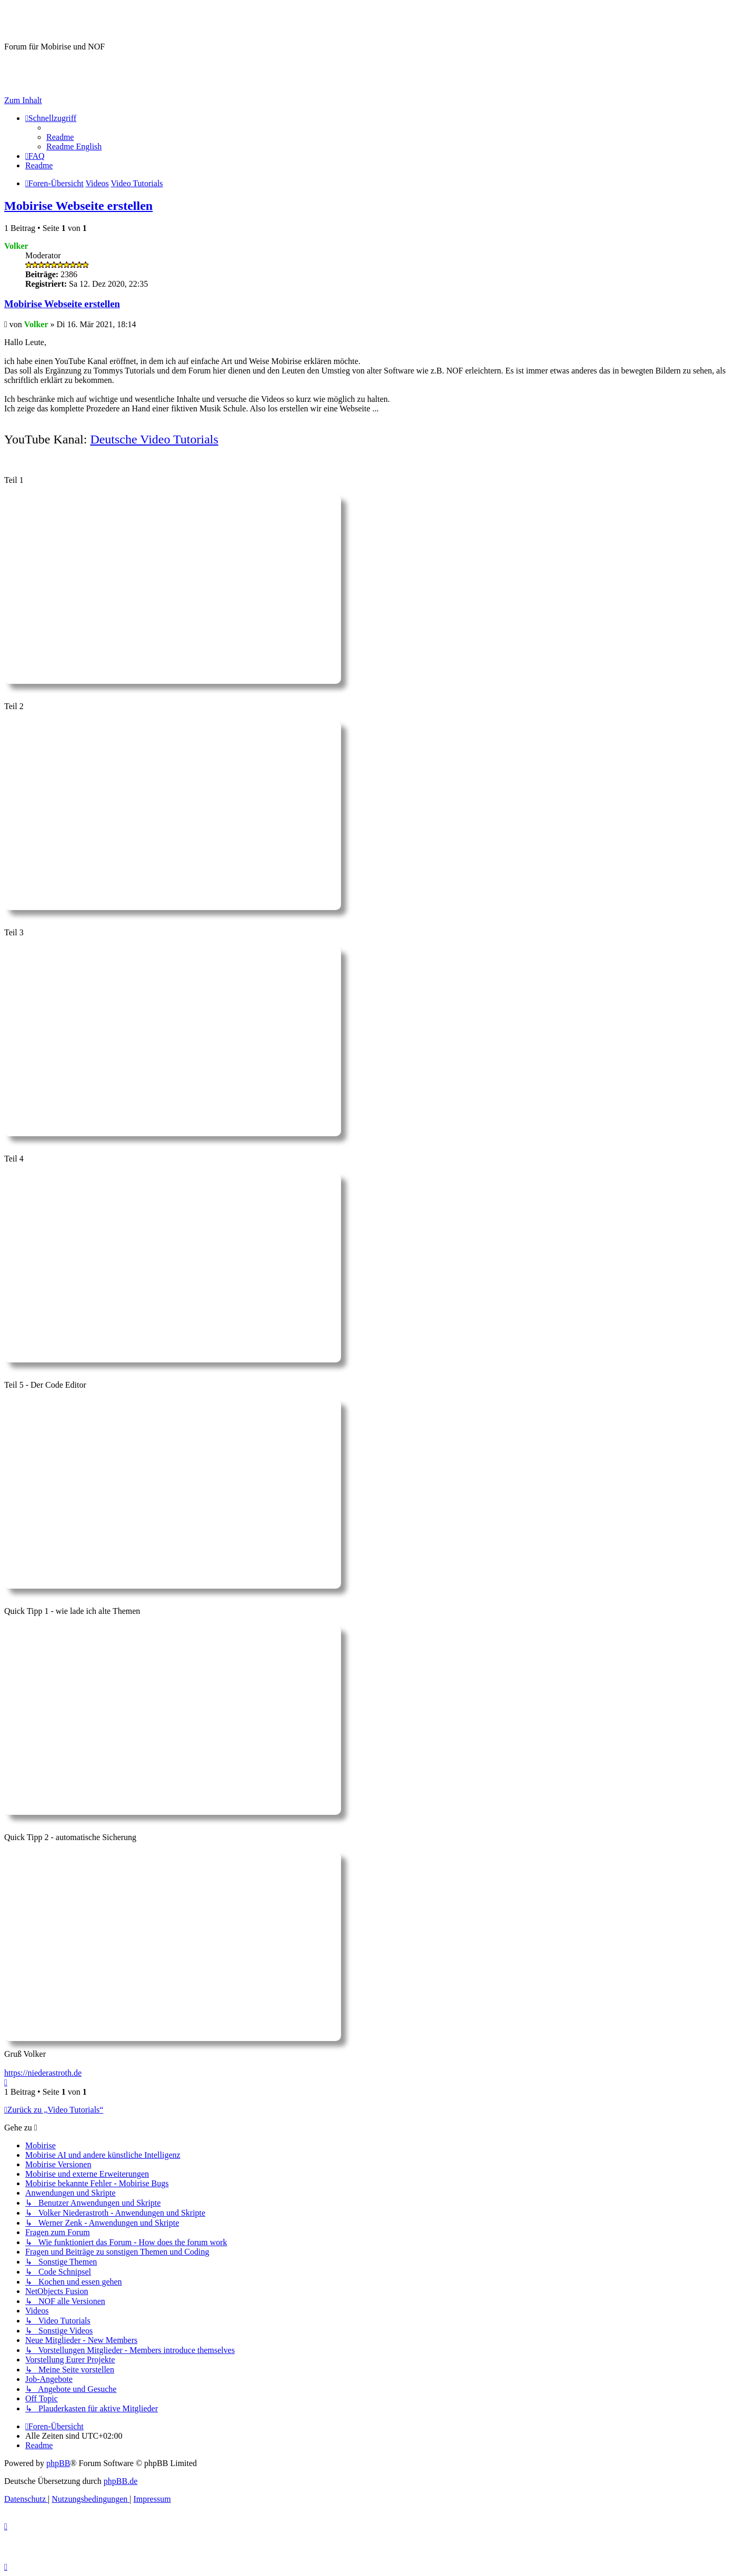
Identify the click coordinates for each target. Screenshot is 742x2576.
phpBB (58, 2463)
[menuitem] (60, 137)
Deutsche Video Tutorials (154, 439)
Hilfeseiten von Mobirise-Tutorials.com (60, 65)
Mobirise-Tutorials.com (88, 20)
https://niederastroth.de (43, 2072)
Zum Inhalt (23, 100)
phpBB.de (120, 2481)
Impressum (23, 82)
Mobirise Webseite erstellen (78, 206)
